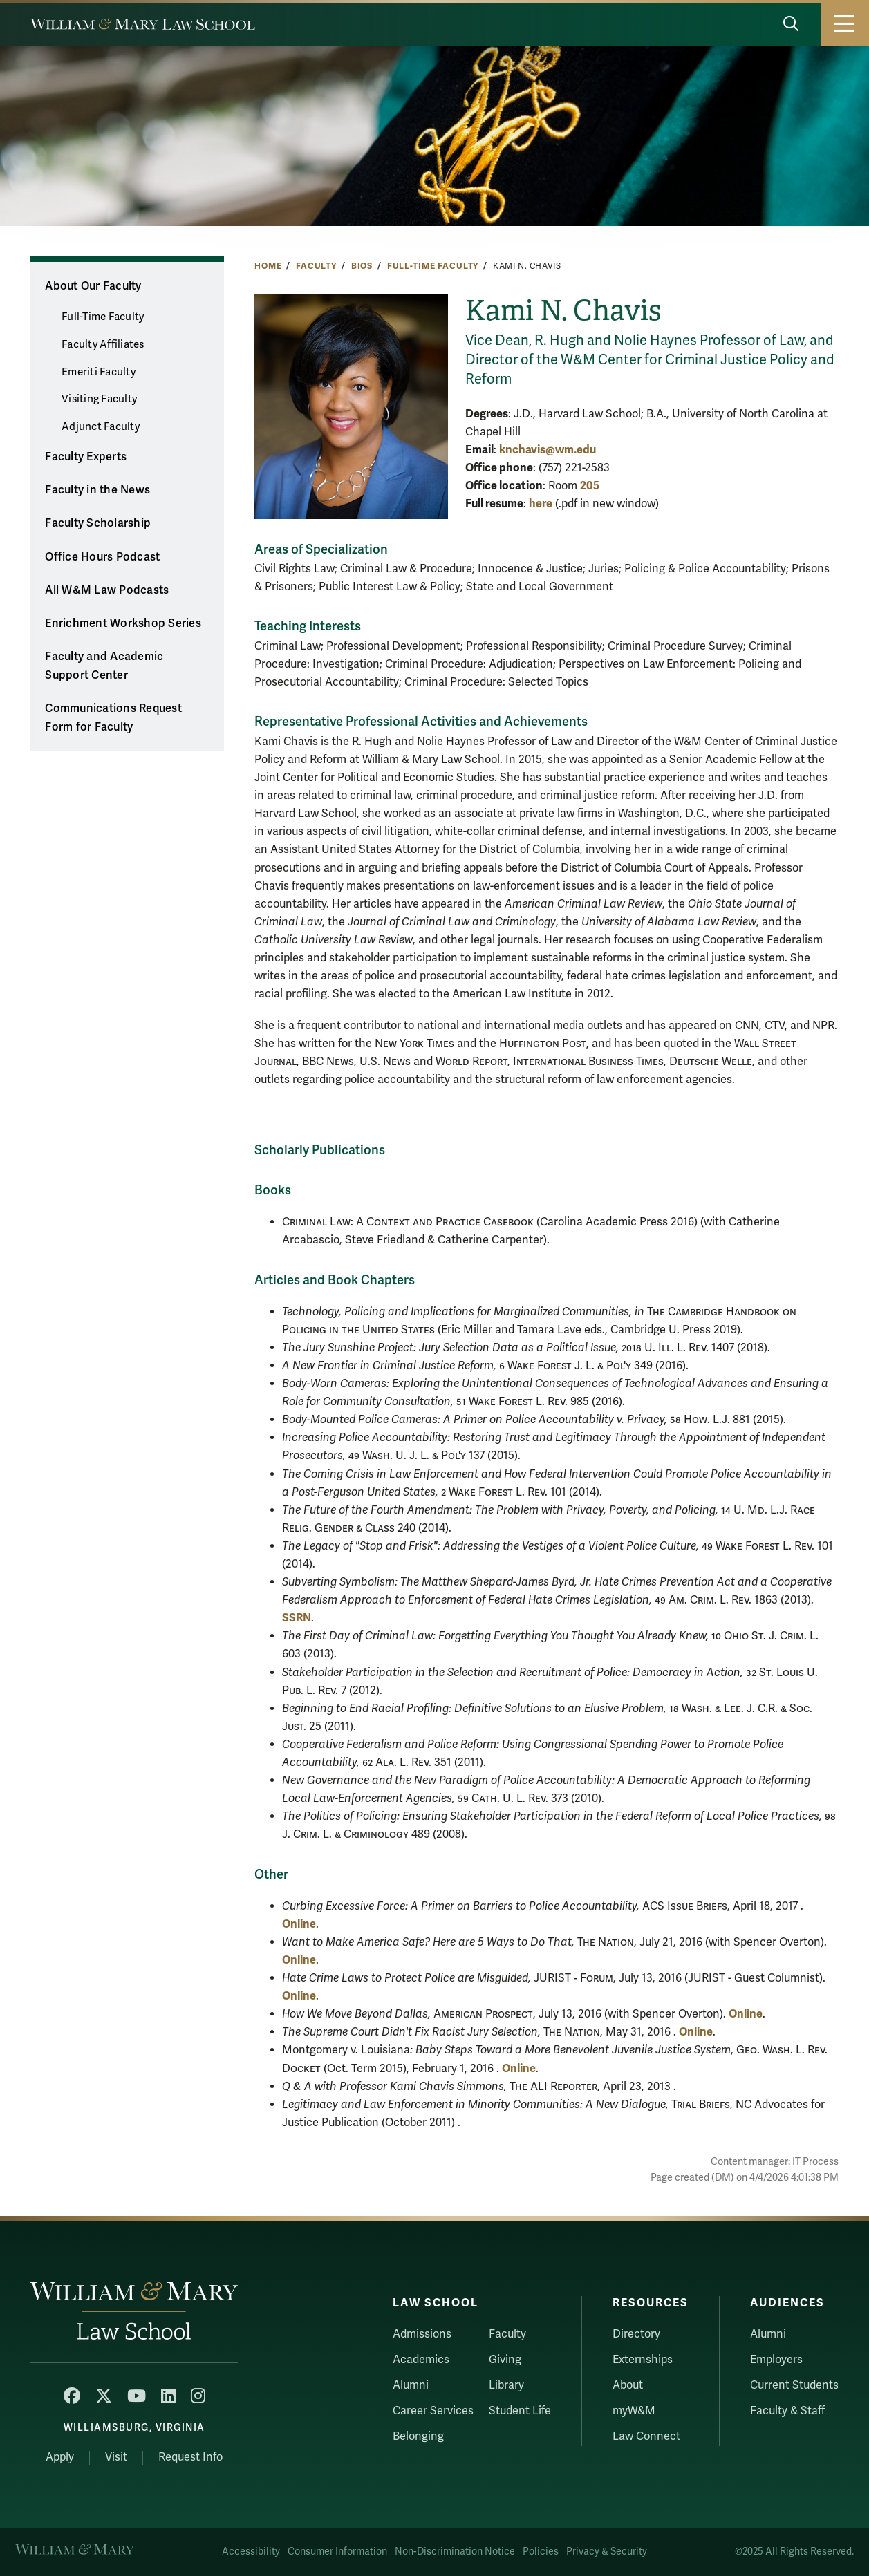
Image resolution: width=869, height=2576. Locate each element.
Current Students (794, 2385)
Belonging (418, 2436)
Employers (776, 2360)
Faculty (316, 266)
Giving (505, 2360)
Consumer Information (337, 2551)
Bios (362, 266)
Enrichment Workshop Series (123, 623)
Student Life (520, 2411)
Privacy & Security (606, 2551)
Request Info (190, 2457)
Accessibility (251, 2551)
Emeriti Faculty (99, 372)
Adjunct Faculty (101, 426)
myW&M (634, 2411)
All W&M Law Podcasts (107, 590)
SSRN (296, 1617)
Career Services (433, 2411)
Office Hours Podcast (102, 557)
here (540, 503)
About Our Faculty (93, 286)
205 (589, 485)
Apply (60, 2457)
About (628, 2385)
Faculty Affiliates (103, 344)
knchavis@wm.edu (547, 449)
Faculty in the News (97, 490)
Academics (421, 2360)
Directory (636, 2334)
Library (506, 2385)
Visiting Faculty (99, 399)
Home (267, 266)
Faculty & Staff (787, 2411)
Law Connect (646, 2436)
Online (299, 1924)
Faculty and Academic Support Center (104, 666)
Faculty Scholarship (98, 523)
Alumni (411, 2385)
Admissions (422, 2334)
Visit (116, 2457)
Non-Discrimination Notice (455, 2551)
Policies (541, 2551)
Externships (643, 2360)
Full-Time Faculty (433, 266)
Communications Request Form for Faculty (113, 718)
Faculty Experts (86, 457)
